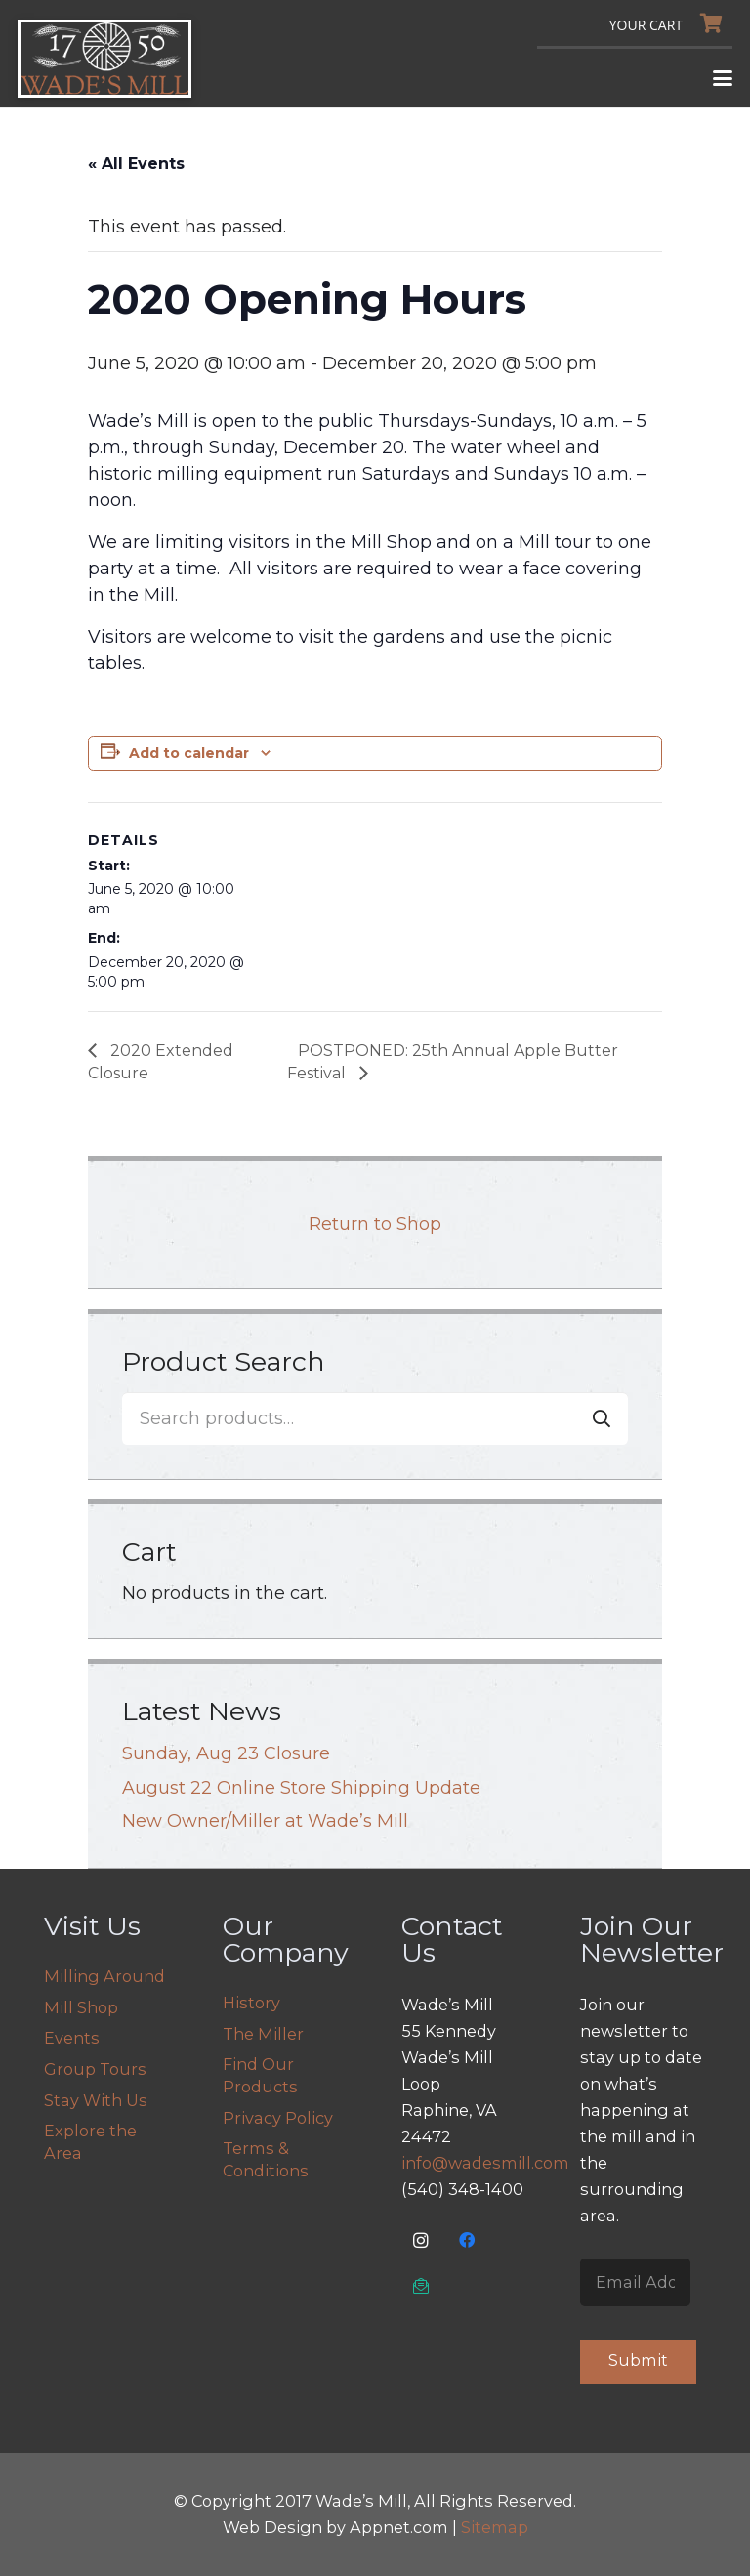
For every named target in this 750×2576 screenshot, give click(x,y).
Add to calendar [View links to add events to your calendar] (189, 753)
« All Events (136, 163)
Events (72, 2038)
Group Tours (95, 2069)
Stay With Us (95, 2100)
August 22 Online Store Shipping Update (301, 1787)
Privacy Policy (278, 2118)
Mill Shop (81, 2007)
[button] (723, 78)
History (251, 2002)
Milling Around (104, 1976)
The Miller (263, 2034)
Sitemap (494, 2527)
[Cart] (670, 23)
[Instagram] (421, 2240)
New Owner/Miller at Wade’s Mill (265, 1821)
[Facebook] (467, 2240)
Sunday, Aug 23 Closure (226, 1753)
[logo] (104, 59)
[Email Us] (421, 2286)
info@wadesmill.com (485, 2163)
